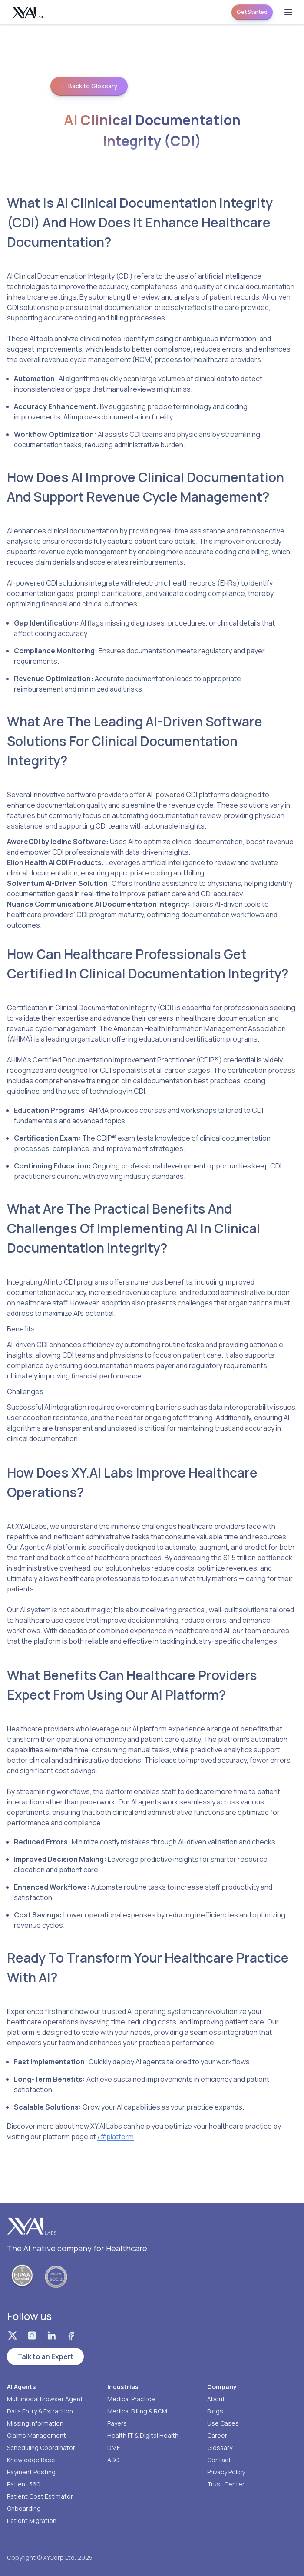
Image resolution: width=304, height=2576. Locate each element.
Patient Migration (31, 2520)
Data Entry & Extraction (40, 2411)
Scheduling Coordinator (41, 2447)
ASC (113, 2460)
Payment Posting (31, 2472)
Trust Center (226, 2484)
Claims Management (36, 2435)
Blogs (215, 2411)
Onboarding (24, 2508)
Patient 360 (23, 2484)
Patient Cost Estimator (40, 2496)
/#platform (115, 2136)
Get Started (252, 12)
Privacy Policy (226, 2472)
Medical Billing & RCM (137, 2411)
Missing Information (35, 2423)
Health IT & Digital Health (142, 2435)
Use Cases (223, 2423)
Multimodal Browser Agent (45, 2399)
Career (217, 2435)
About (216, 2399)
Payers (117, 2423)
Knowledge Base (31, 2460)
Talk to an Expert (45, 2356)
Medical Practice (131, 2399)
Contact (219, 2460)
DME (113, 2447)
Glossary (219, 2447)
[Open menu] (288, 12)
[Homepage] (28, 12)
